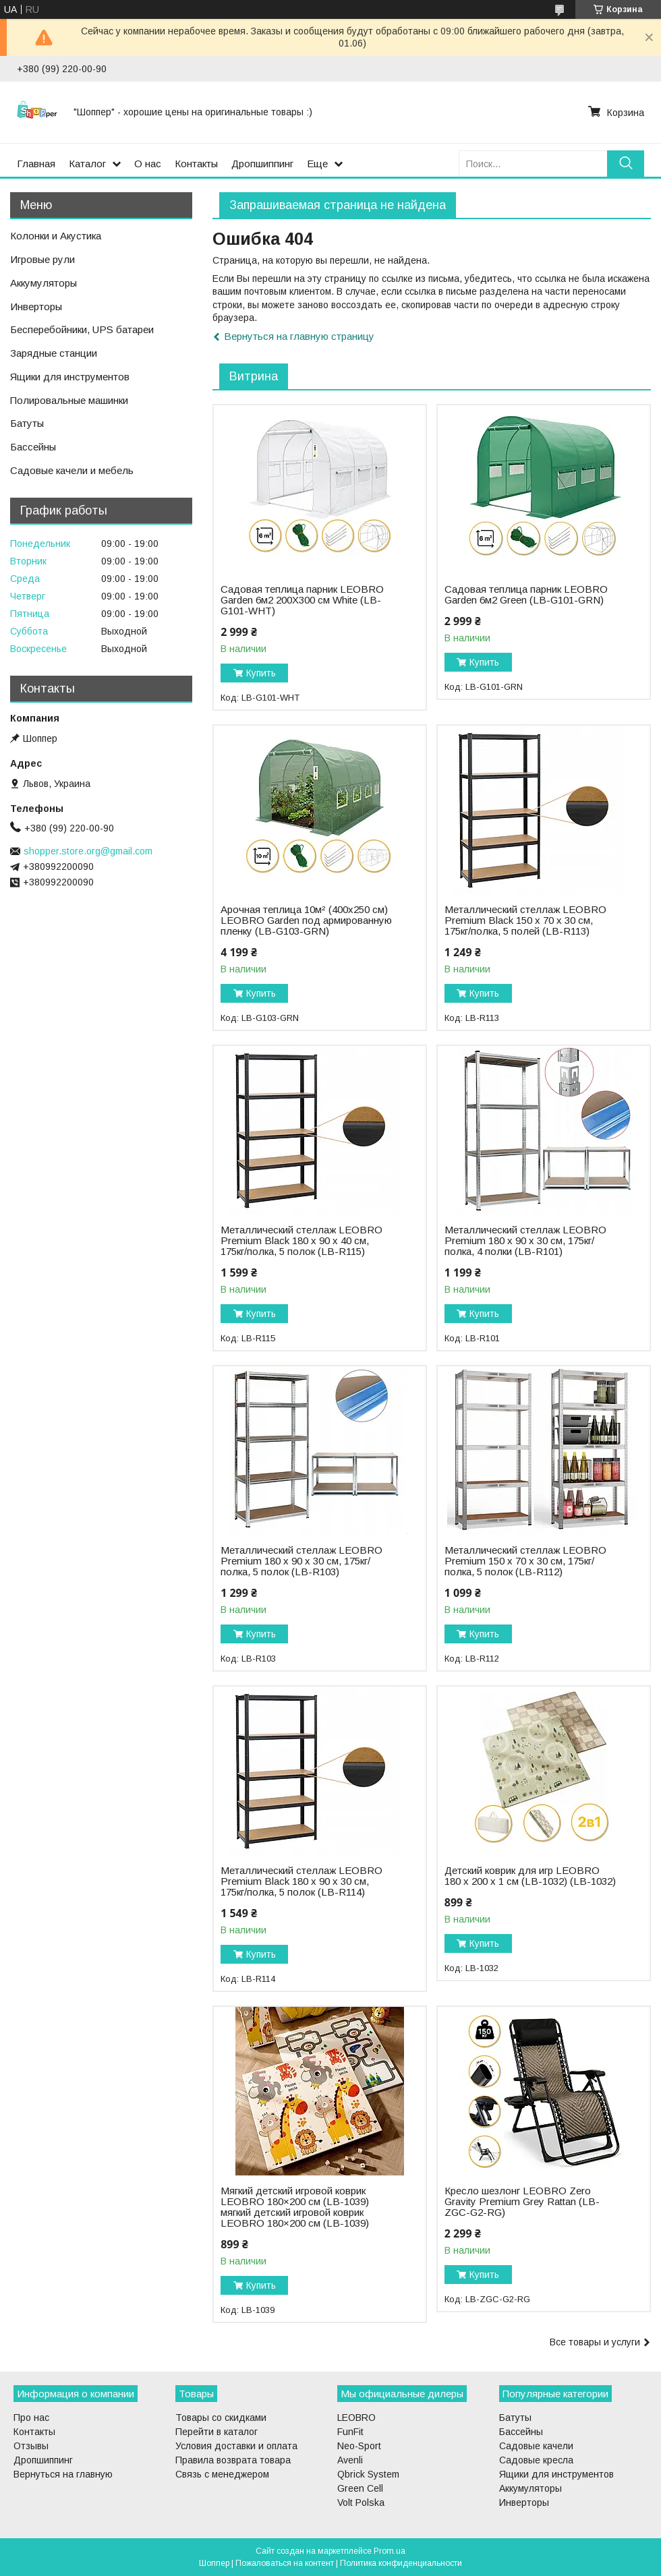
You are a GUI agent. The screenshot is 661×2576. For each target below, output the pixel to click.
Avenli (350, 2460)
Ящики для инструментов (70, 376)
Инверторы (36, 306)
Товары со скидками (220, 2417)
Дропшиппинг (262, 163)
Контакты (196, 163)
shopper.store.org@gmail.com (88, 851)
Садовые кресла (536, 2460)
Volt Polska (360, 2502)
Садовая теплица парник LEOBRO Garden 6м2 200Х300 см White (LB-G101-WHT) (302, 600)
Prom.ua (389, 2551)
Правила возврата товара (233, 2460)
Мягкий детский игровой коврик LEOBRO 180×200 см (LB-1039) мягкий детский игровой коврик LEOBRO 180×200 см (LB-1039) (295, 2207)
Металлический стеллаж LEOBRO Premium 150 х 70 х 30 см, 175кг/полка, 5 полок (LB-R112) (525, 1561)
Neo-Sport (359, 2445)
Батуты (27, 423)
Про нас (31, 2417)
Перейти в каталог (216, 2431)
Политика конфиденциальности (401, 2563)
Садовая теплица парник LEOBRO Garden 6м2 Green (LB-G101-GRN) (526, 595)
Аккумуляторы (43, 283)
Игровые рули (42, 259)
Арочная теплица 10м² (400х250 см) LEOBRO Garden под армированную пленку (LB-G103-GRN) (306, 920)
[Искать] (625, 163)
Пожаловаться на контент (284, 2563)
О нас (147, 163)
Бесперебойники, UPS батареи (82, 329)
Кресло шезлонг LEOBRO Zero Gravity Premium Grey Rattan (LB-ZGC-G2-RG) (522, 2202)
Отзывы (31, 2445)
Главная (36, 163)
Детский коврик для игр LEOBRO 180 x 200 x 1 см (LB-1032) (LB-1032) (530, 1876)
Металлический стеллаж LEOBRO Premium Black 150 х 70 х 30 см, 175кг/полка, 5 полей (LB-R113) (525, 920)
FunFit (350, 2431)
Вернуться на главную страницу (299, 336)
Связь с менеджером (222, 2474)
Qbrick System (368, 2474)
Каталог (87, 163)
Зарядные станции (53, 353)
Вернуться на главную (63, 2474)
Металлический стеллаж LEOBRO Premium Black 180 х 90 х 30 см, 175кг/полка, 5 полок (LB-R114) (301, 1881)
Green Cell (360, 2488)
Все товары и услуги (595, 2342)
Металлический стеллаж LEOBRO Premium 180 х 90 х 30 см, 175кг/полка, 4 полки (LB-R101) (525, 1241)
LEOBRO (356, 2417)
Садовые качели (536, 2445)
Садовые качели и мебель (72, 470)
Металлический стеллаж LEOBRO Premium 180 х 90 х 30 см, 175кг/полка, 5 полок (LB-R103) (301, 1561)
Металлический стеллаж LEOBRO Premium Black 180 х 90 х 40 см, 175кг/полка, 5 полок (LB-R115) (301, 1241)
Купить (261, 673)
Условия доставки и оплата (236, 2445)
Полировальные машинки (69, 400)
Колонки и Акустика (55, 235)
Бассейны (33, 446)
